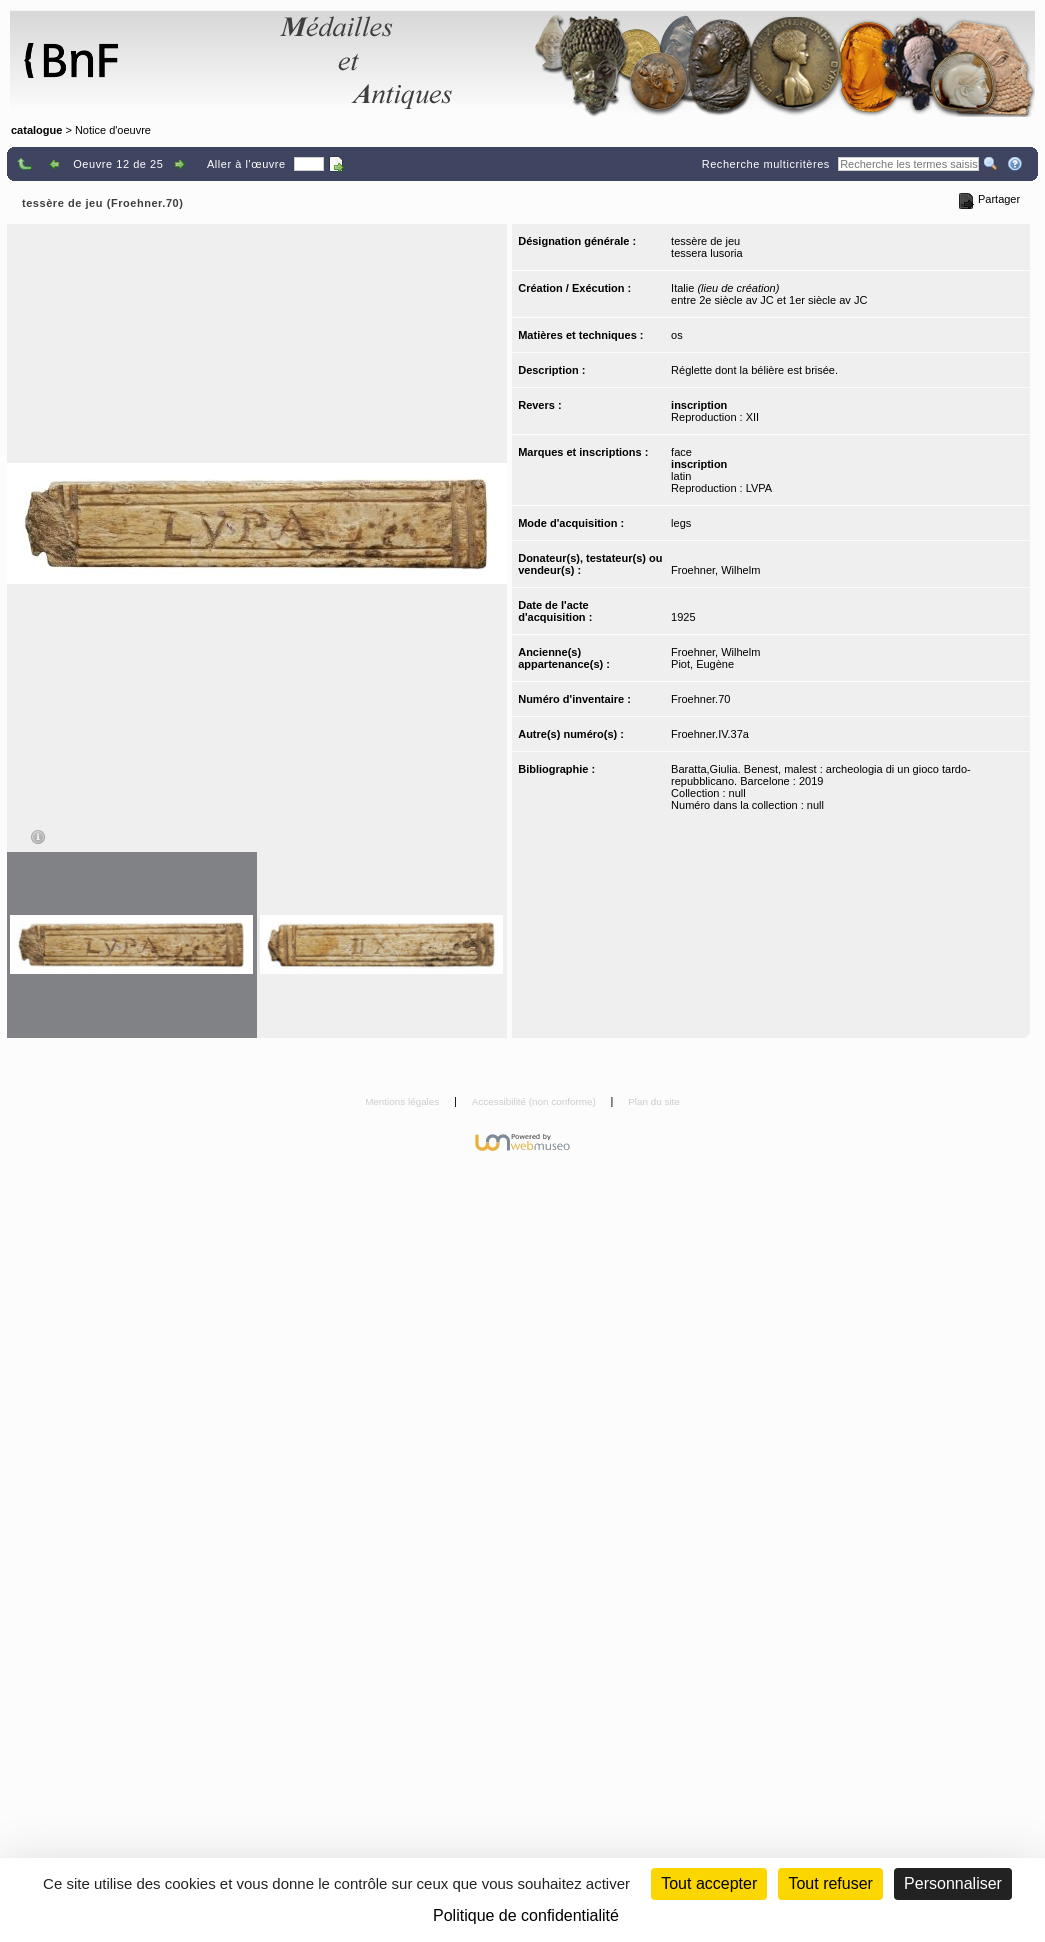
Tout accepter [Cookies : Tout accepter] (709, 1883)
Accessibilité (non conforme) (535, 1101)
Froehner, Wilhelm (715, 570)
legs (681, 523)
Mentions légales (403, 1101)
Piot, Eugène (702, 664)
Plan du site (654, 1101)
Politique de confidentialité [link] (526, 1915)
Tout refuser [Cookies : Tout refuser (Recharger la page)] (830, 1883)
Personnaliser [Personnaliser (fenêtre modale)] (953, 1883)
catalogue (36, 130)
